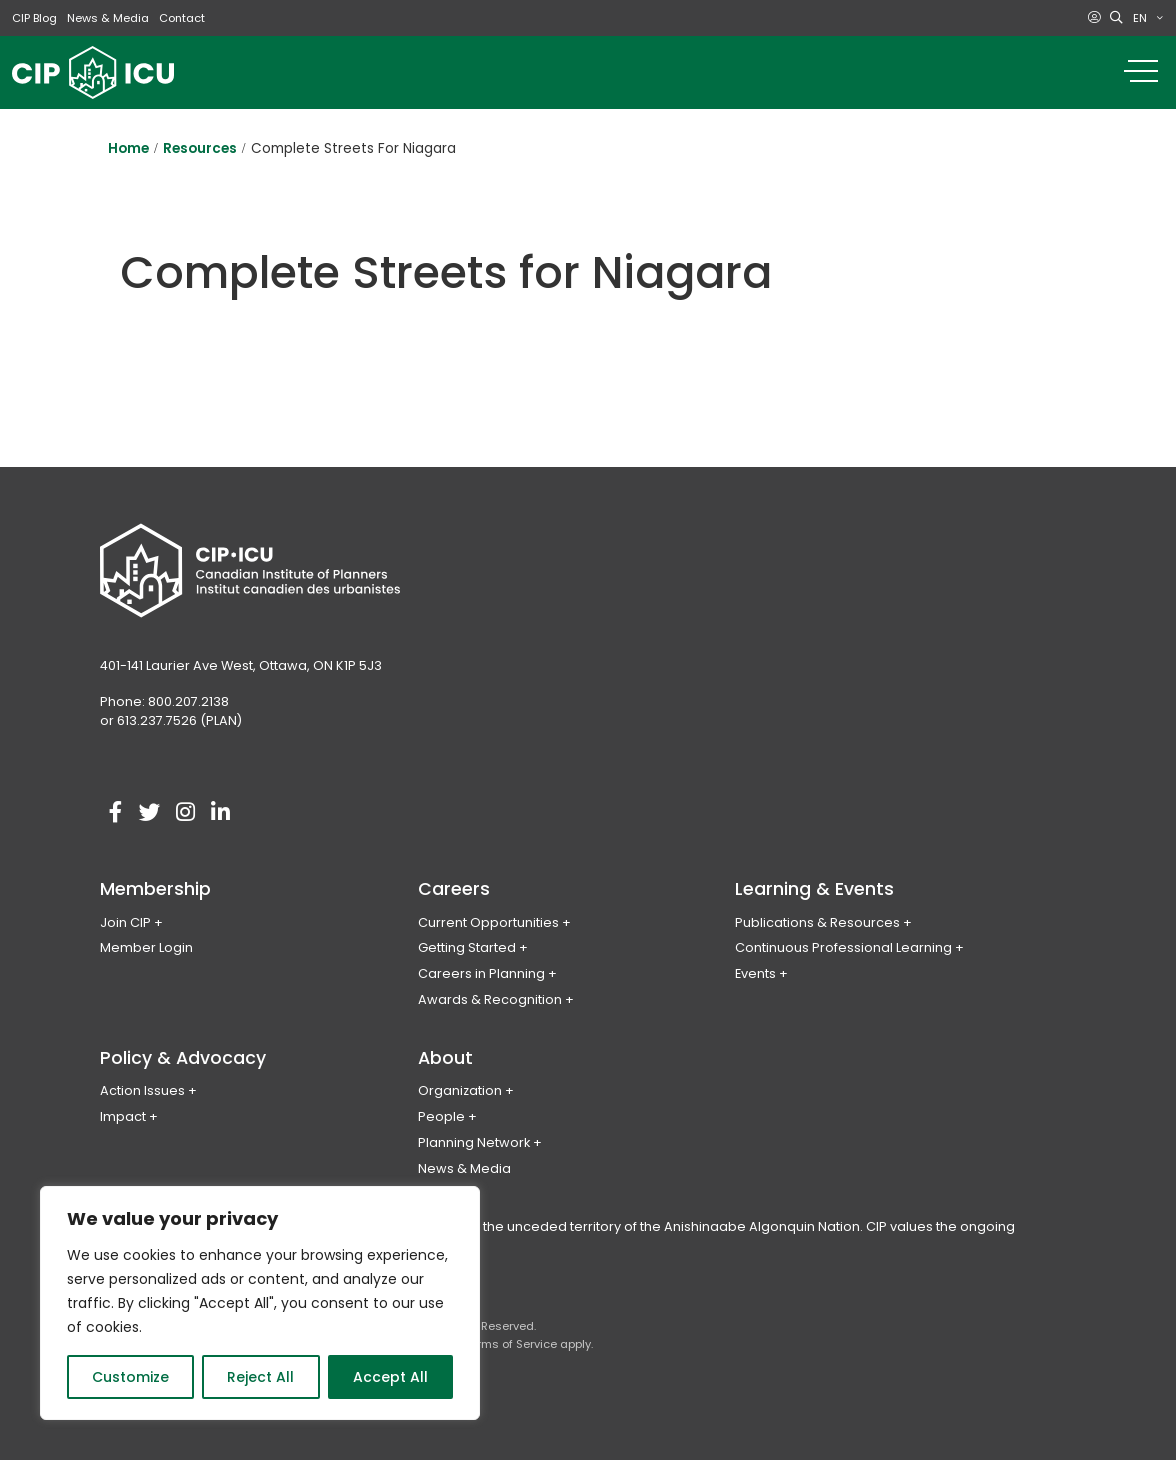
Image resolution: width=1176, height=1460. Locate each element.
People (441, 1116)
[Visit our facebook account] (115, 813)
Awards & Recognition (490, 999)
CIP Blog (34, 18)
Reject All (260, 1377)
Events (755, 973)
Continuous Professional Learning (843, 947)
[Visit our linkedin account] (220, 813)
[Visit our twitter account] (150, 813)
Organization (460, 1090)
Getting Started (467, 947)
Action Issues (142, 1090)
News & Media (108, 18)
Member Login (146, 947)
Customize (130, 1377)
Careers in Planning (481, 973)
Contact (182, 18)
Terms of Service (510, 1344)
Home (128, 148)
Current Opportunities (488, 922)
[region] (260, 1303)
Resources (200, 148)
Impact (123, 1116)
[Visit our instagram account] (185, 813)
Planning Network (474, 1142)
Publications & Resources (817, 922)
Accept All (390, 1377)
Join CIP (125, 922)
